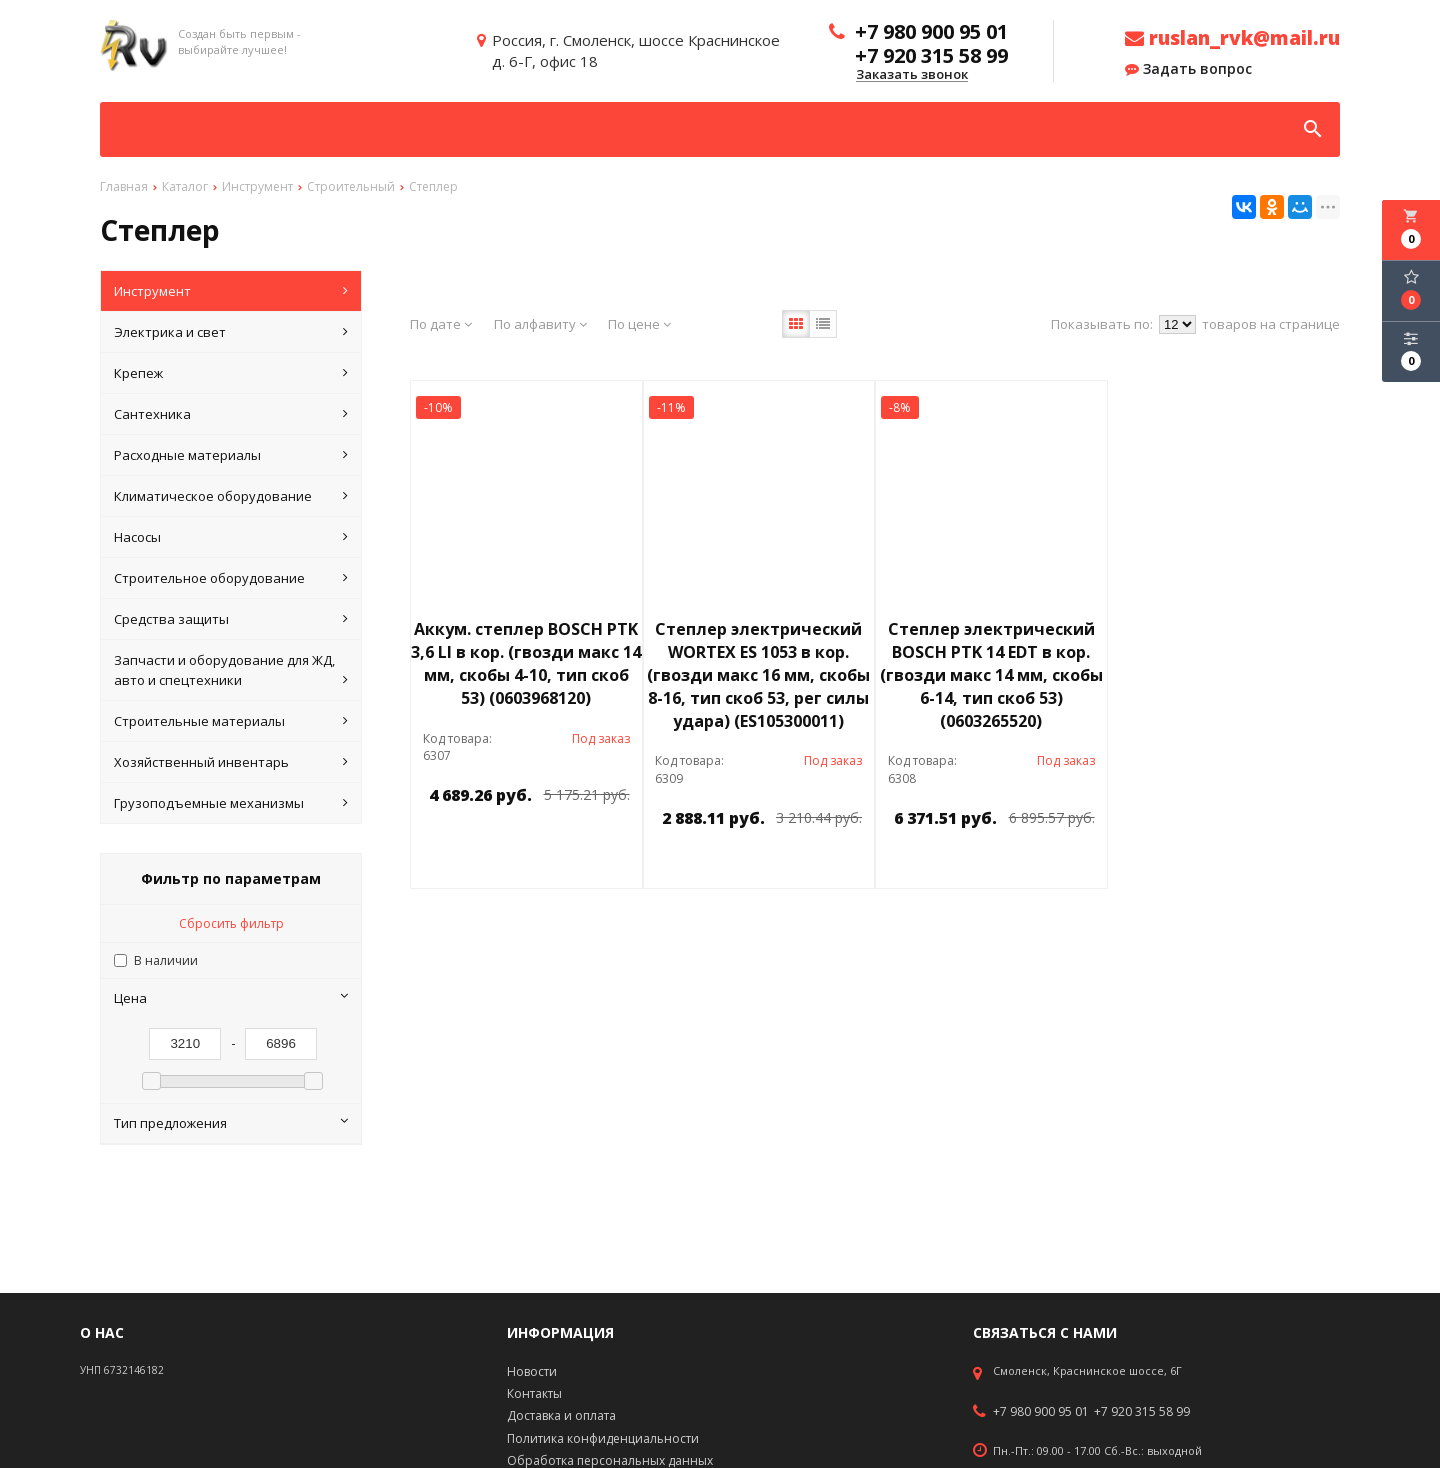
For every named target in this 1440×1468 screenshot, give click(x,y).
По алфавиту (540, 324)
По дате (441, 324)
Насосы (231, 537)
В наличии (166, 960)
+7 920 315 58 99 (1142, 1412)
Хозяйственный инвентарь (231, 762)
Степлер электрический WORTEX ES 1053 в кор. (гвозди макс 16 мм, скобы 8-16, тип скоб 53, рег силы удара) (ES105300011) (758, 674)
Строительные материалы (231, 721)
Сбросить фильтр (231, 923)
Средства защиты (231, 619)
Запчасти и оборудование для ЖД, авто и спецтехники (231, 670)
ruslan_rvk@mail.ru (1232, 38)
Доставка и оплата (561, 1415)
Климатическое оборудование (231, 496)
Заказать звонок (912, 75)
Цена (231, 998)
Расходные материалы (231, 455)
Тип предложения (231, 1123)
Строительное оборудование (231, 578)
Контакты (534, 1393)
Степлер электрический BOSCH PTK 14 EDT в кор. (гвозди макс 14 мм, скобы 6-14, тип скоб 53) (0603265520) (991, 674)
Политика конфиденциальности (603, 1438)
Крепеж (231, 373)
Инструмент (231, 291)
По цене (639, 324)
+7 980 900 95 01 (1041, 1412)
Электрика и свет (231, 332)
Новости (532, 1371)
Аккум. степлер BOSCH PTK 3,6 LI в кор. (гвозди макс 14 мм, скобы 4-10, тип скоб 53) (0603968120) (526, 663)
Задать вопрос (1188, 69)
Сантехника (231, 414)
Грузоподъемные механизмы (231, 803)
